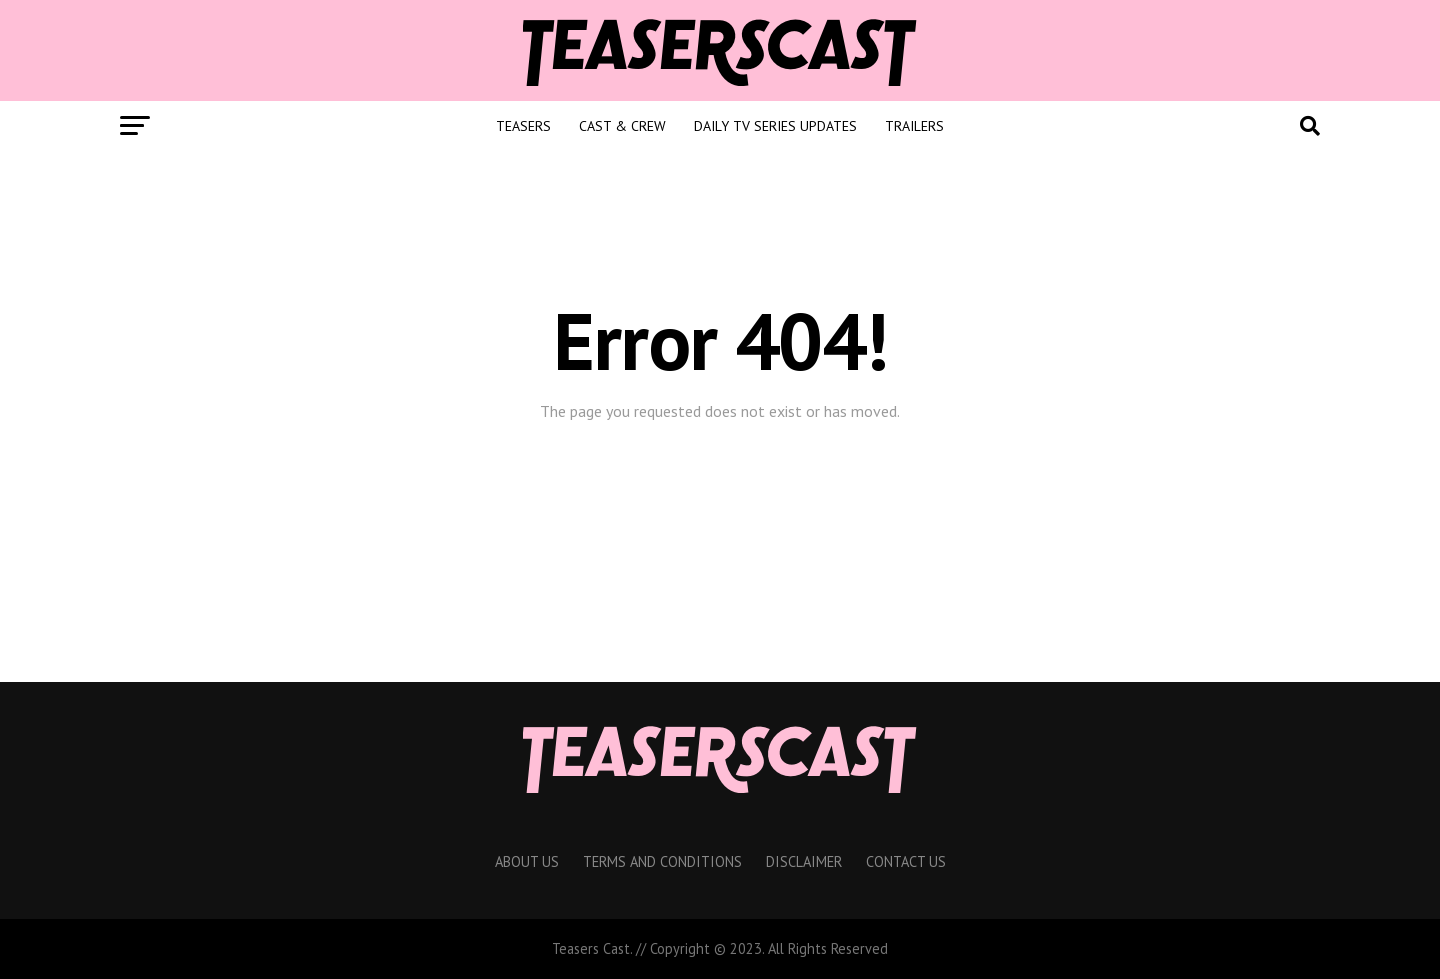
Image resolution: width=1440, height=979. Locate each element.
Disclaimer (804, 861)
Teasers (523, 126)
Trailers (914, 126)
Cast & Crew (622, 126)
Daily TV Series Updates (775, 126)
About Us (527, 861)
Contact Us (906, 861)
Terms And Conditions (662, 861)
